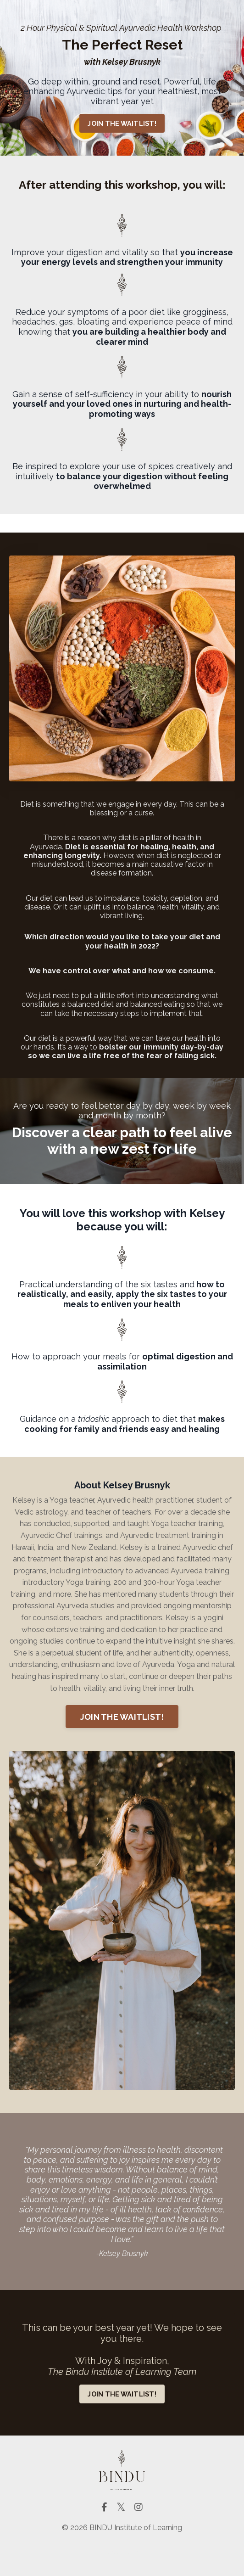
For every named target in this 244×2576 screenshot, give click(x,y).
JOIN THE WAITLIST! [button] (122, 123)
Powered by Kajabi (122, 2552)
